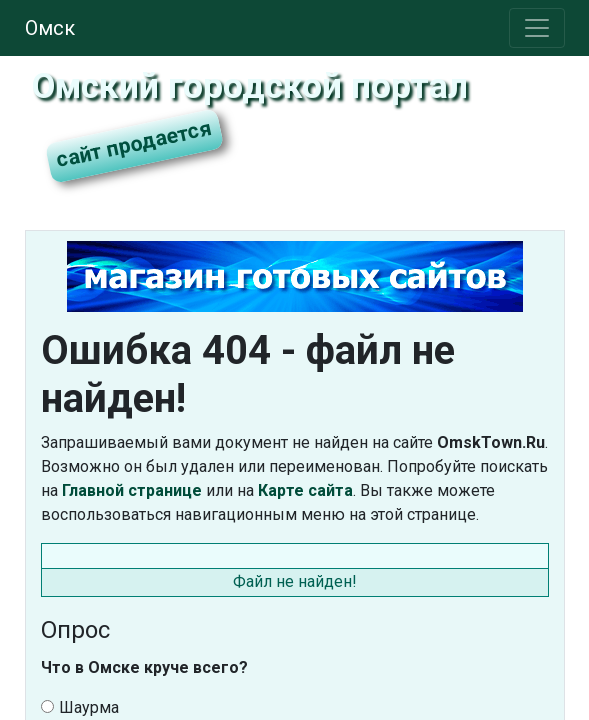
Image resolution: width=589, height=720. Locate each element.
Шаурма (80, 707)
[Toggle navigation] (537, 28)
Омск (50, 28)
